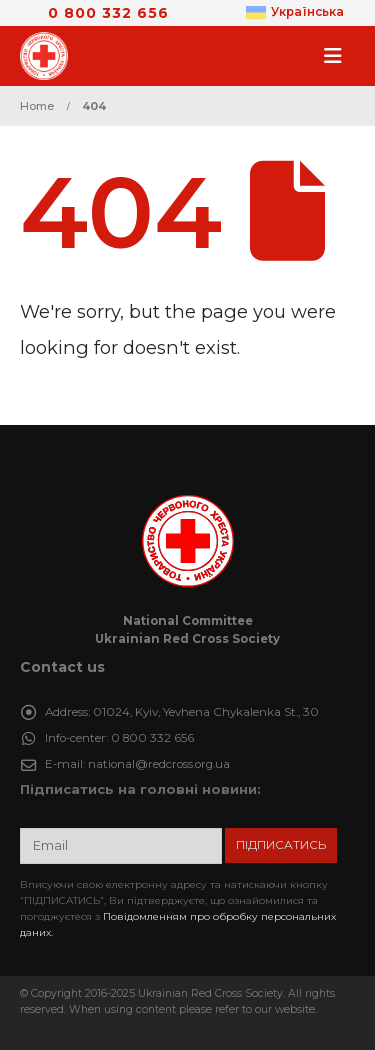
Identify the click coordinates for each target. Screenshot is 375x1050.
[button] (339, 56)
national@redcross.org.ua (159, 764)
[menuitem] (295, 13)
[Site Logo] (50, 56)
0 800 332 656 (108, 13)
